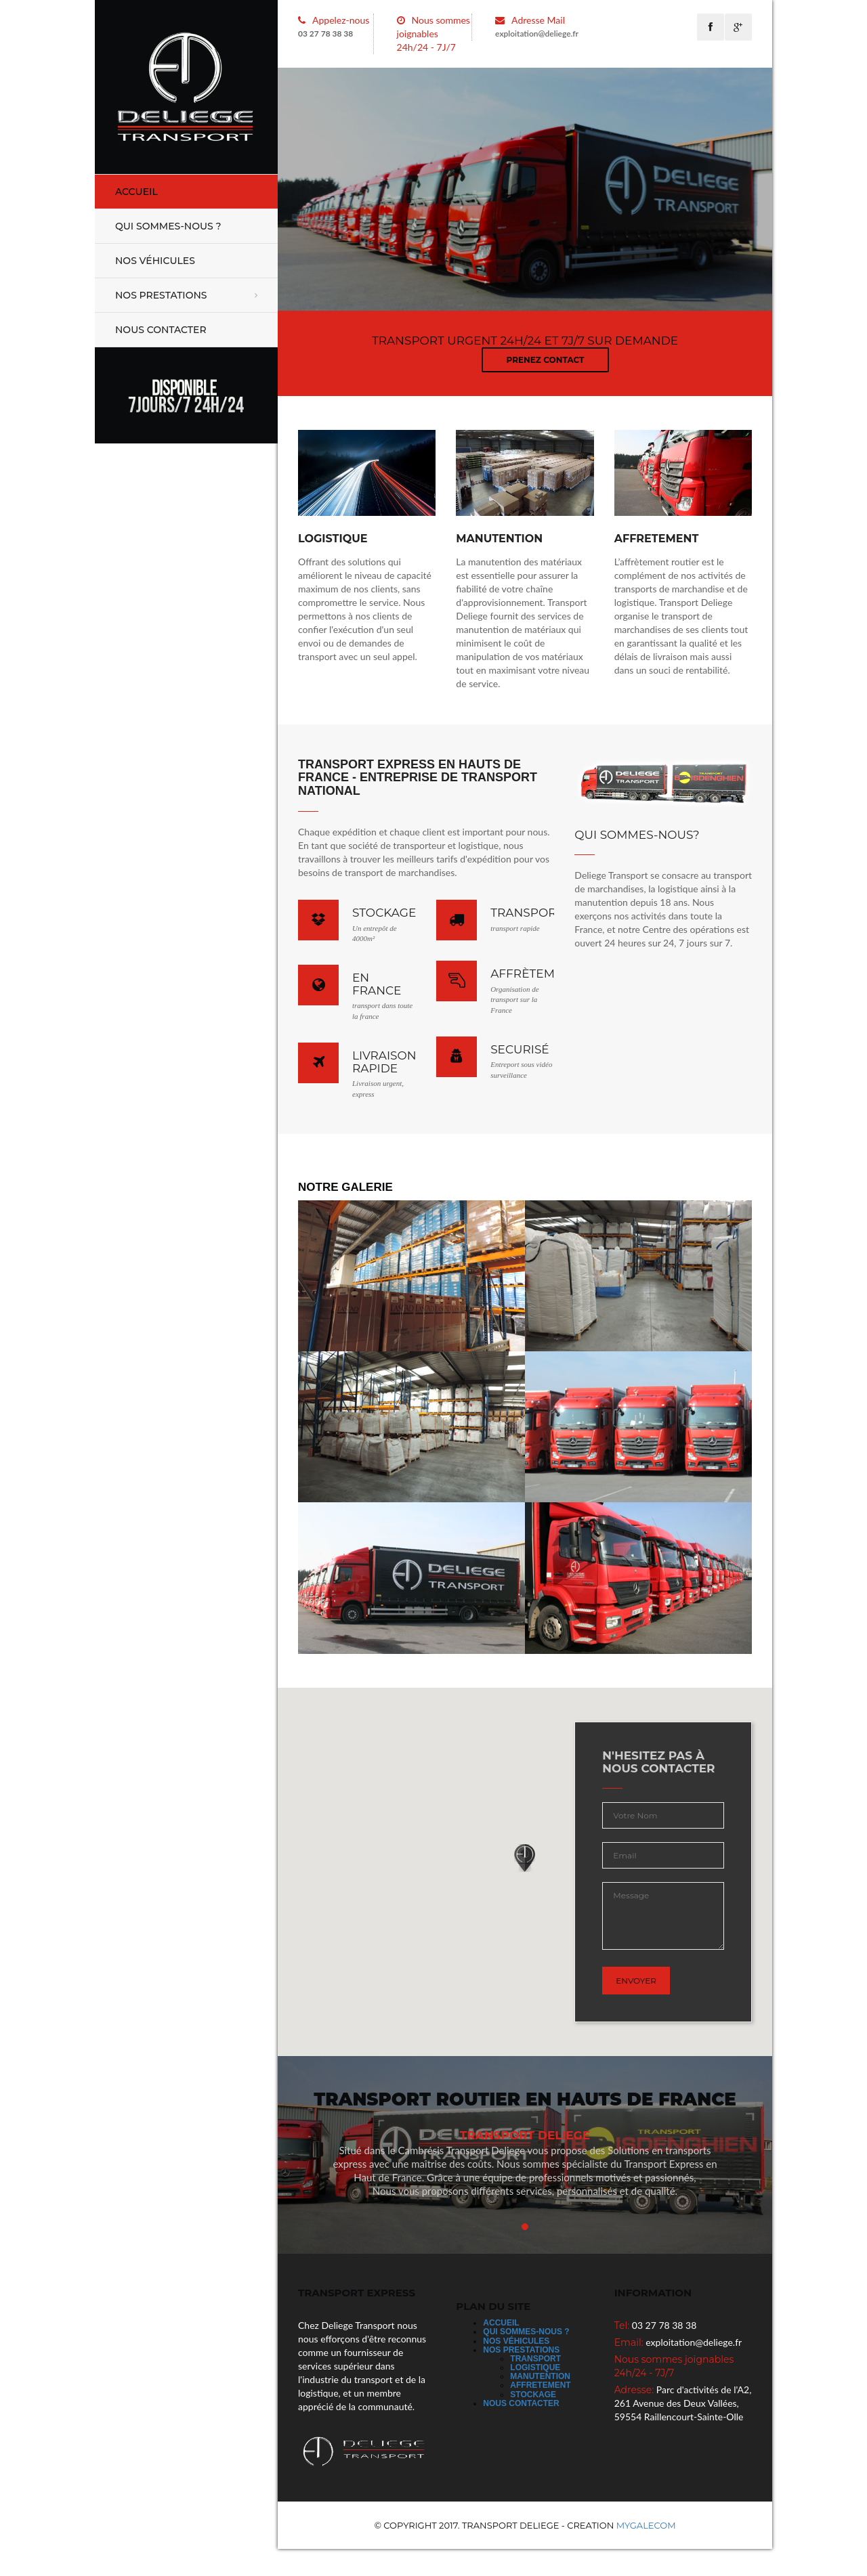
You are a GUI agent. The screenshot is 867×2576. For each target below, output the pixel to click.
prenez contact (546, 360)
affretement (656, 539)
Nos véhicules (155, 261)
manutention (499, 539)
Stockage (533, 2394)
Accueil (136, 191)
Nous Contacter (161, 330)
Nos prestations (161, 295)
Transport (535, 2358)
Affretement (540, 2385)
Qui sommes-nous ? (168, 226)
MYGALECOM (646, 2525)
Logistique (333, 539)
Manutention (540, 2376)
